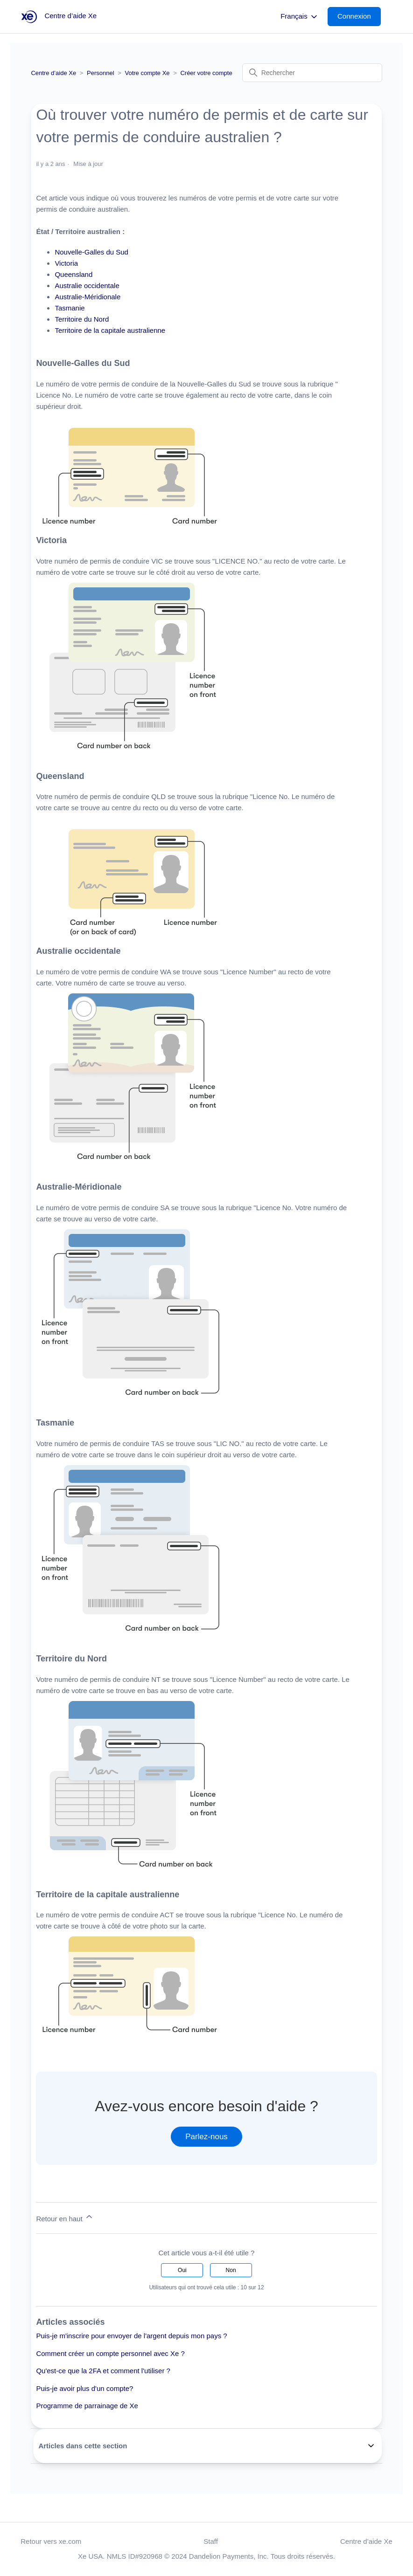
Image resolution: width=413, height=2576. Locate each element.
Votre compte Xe (147, 72)
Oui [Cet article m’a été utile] (182, 2270)
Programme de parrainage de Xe (87, 2406)
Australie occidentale (87, 285)
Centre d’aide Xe (53, 72)
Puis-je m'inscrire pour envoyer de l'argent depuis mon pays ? (131, 2336)
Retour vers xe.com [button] (51, 2541)
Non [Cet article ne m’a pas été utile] (231, 2270)
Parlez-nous (206, 2136)
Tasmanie (69, 308)
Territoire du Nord (82, 319)
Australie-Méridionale (87, 297)
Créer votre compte (206, 72)
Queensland (73, 274)
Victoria (66, 263)
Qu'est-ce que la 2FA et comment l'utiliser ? (103, 2371)
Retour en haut (64, 2217)
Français (299, 16)
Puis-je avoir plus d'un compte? (84, 2388)
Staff (210, 2541)
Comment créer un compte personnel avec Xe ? (110, 2353)
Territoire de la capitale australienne (110, 330)
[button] (358, 16)
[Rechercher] (312, 72)
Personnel (100, 72)
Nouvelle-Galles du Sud (91, 252)
